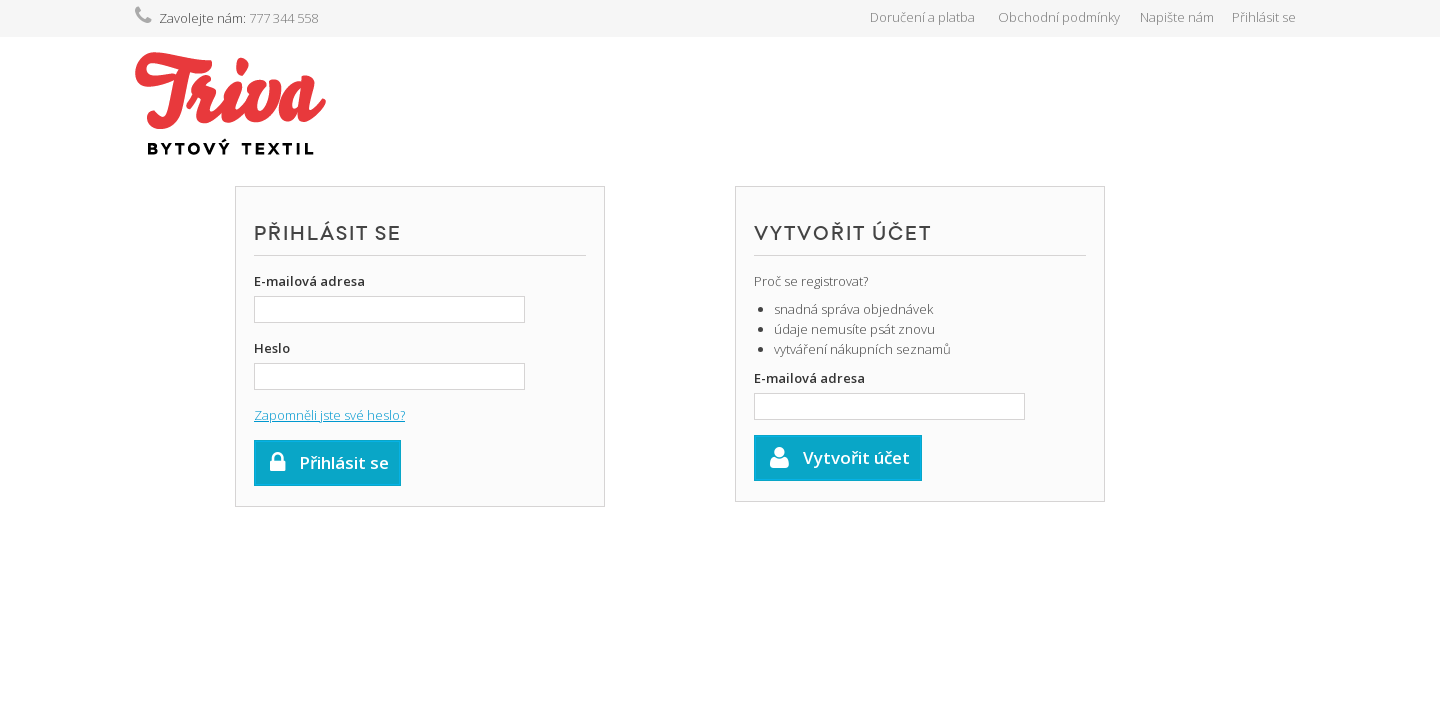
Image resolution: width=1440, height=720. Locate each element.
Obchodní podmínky (1059, 17)
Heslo (272, 348)
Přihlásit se (1264, 17)
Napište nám (1177, 17)
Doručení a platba (922, 17)
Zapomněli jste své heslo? (329, 415)
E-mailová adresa (309, 281)
